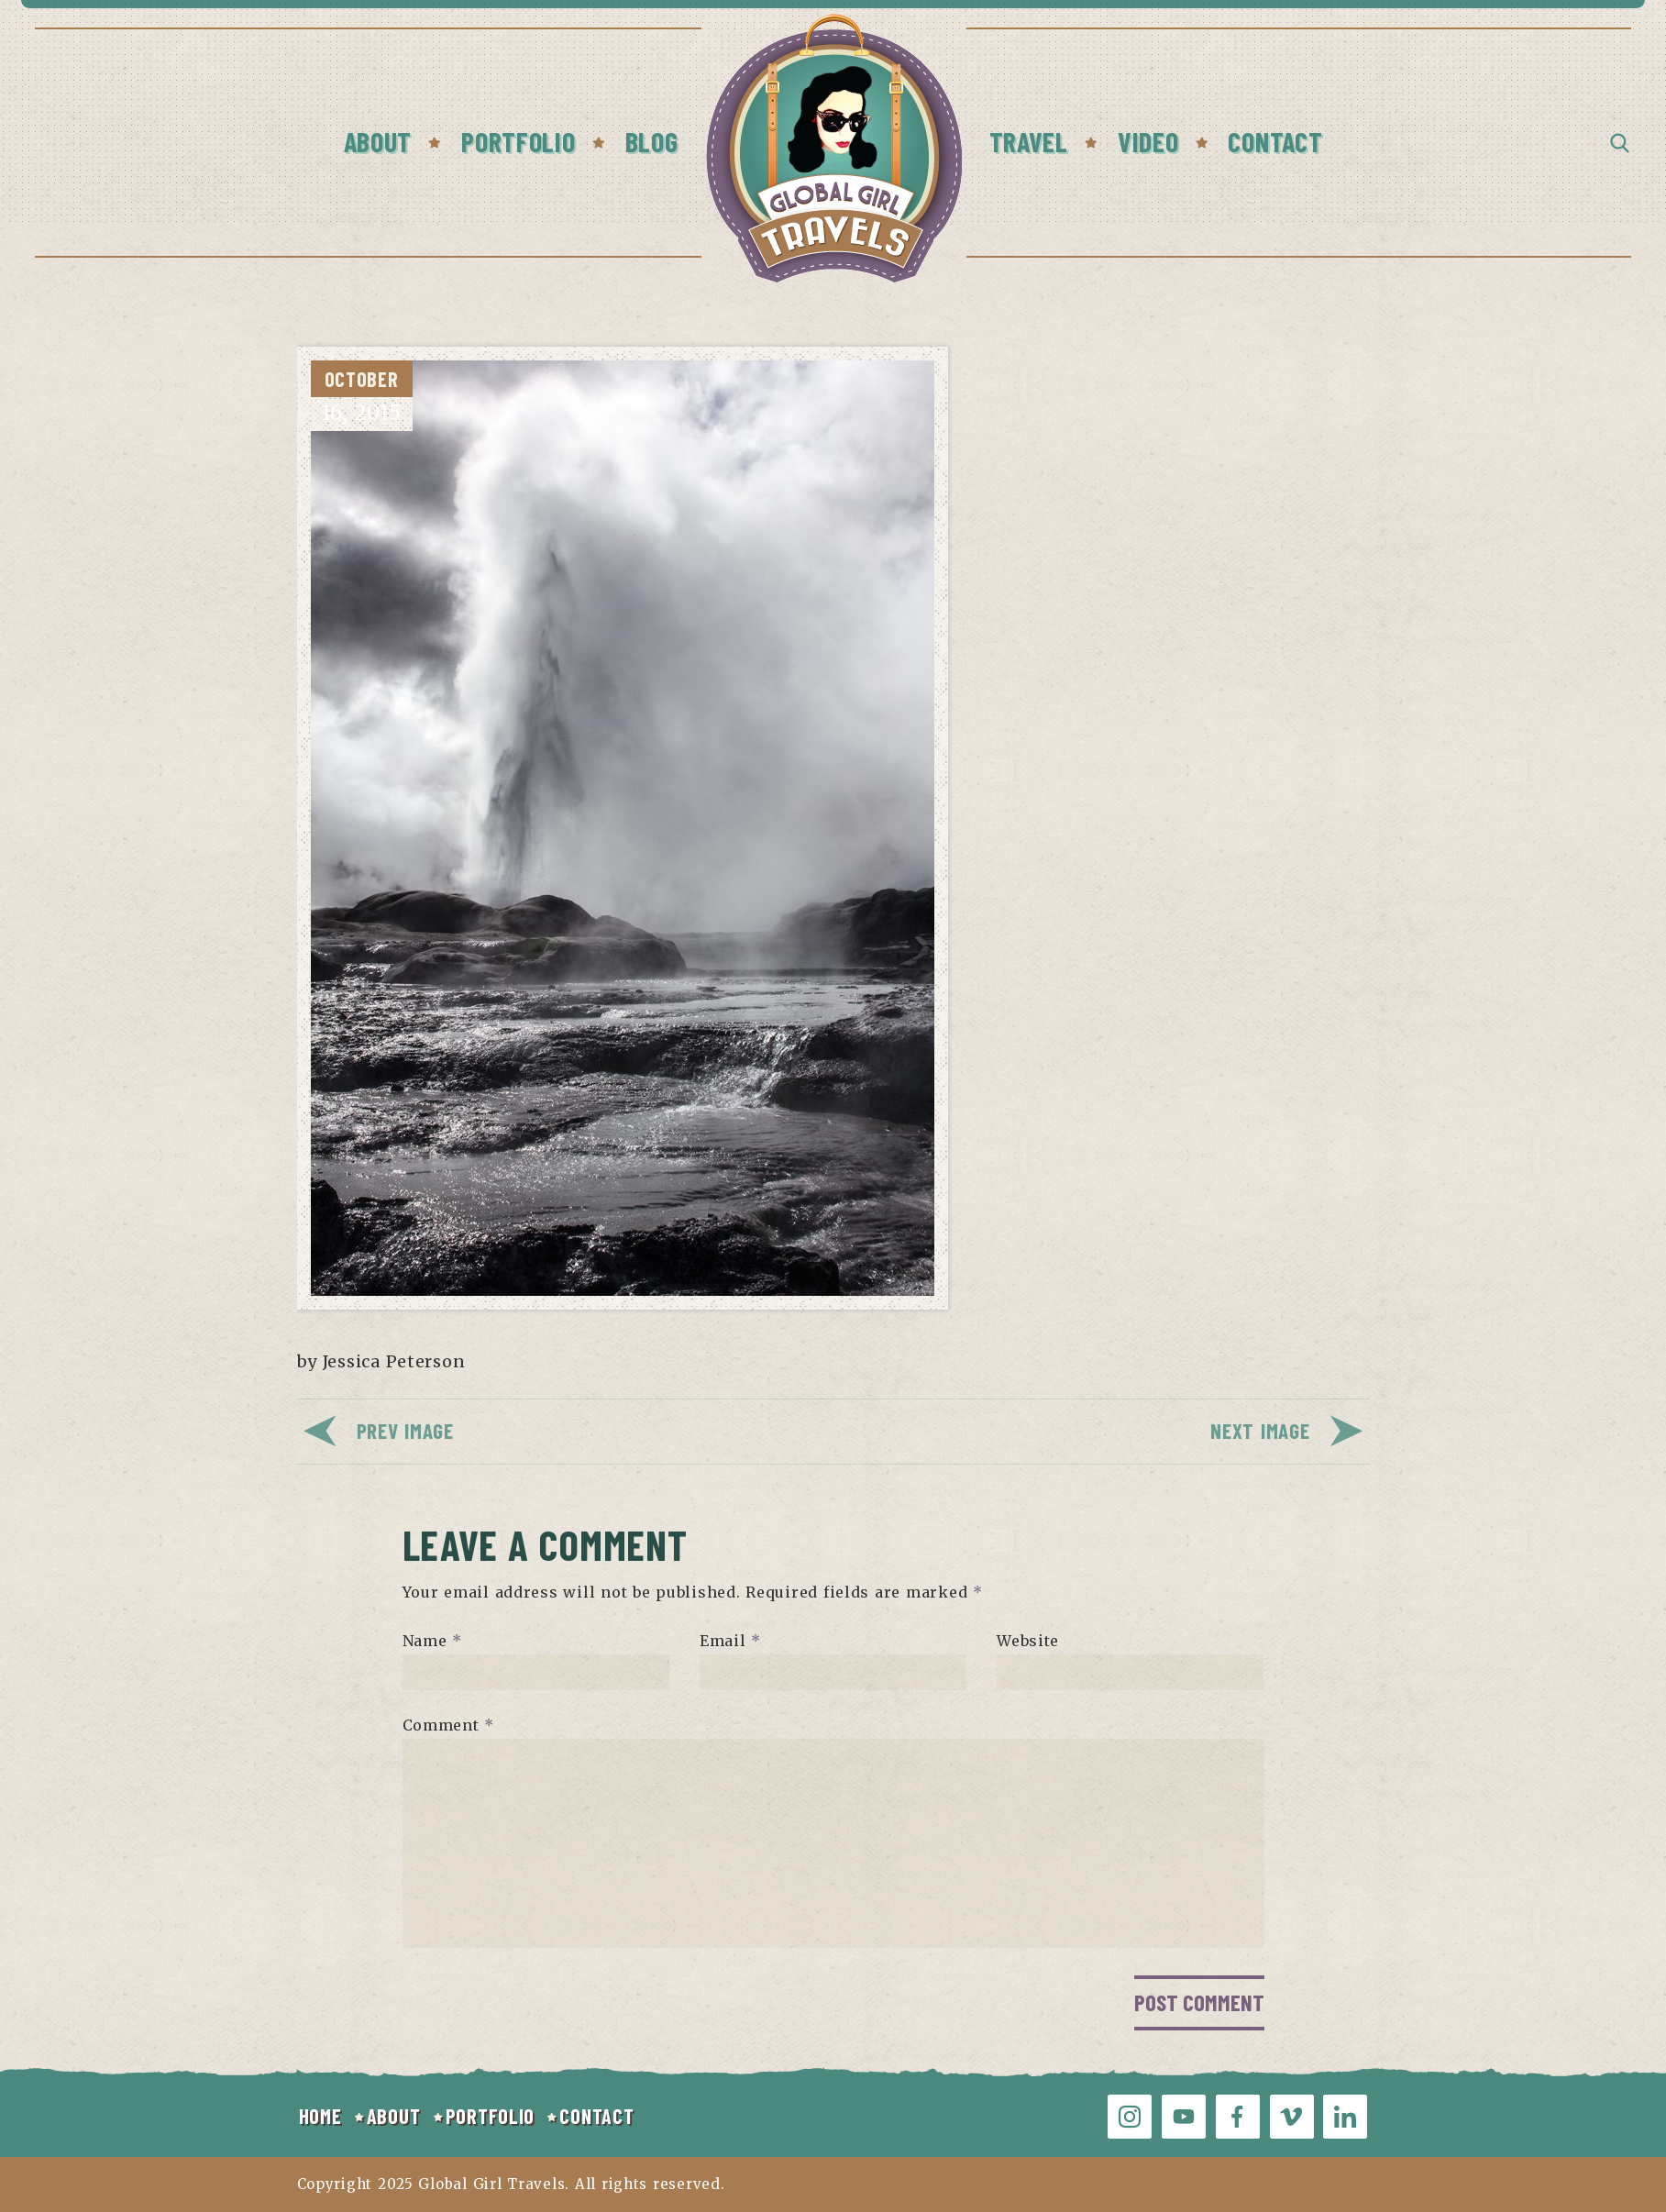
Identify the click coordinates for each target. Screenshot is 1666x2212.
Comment (449, 1725)
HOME (320, 2116)
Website (1028, 1640)
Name (432, 1640)
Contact (1275, 141)
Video (1148, 141)
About (378, 141)
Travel (1028, 141)
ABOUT (394, 2116)
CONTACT (596, 2116)
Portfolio (518, 141)
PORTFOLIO (490, 2116)
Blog (652, 141)
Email (730, 1640)
